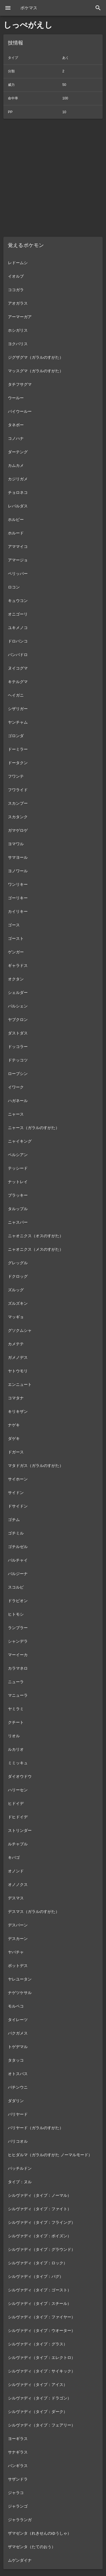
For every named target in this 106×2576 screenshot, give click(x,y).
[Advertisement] (53, 178)
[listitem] (53, 262)
